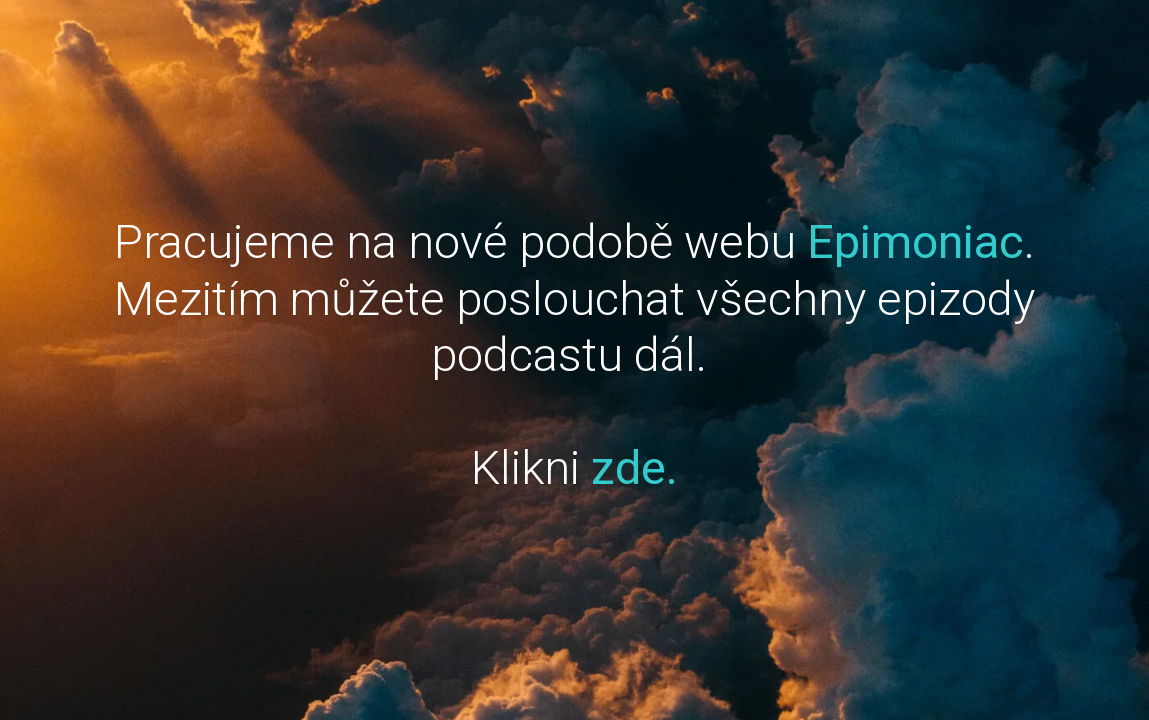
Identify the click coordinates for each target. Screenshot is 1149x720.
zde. (634, 467)
